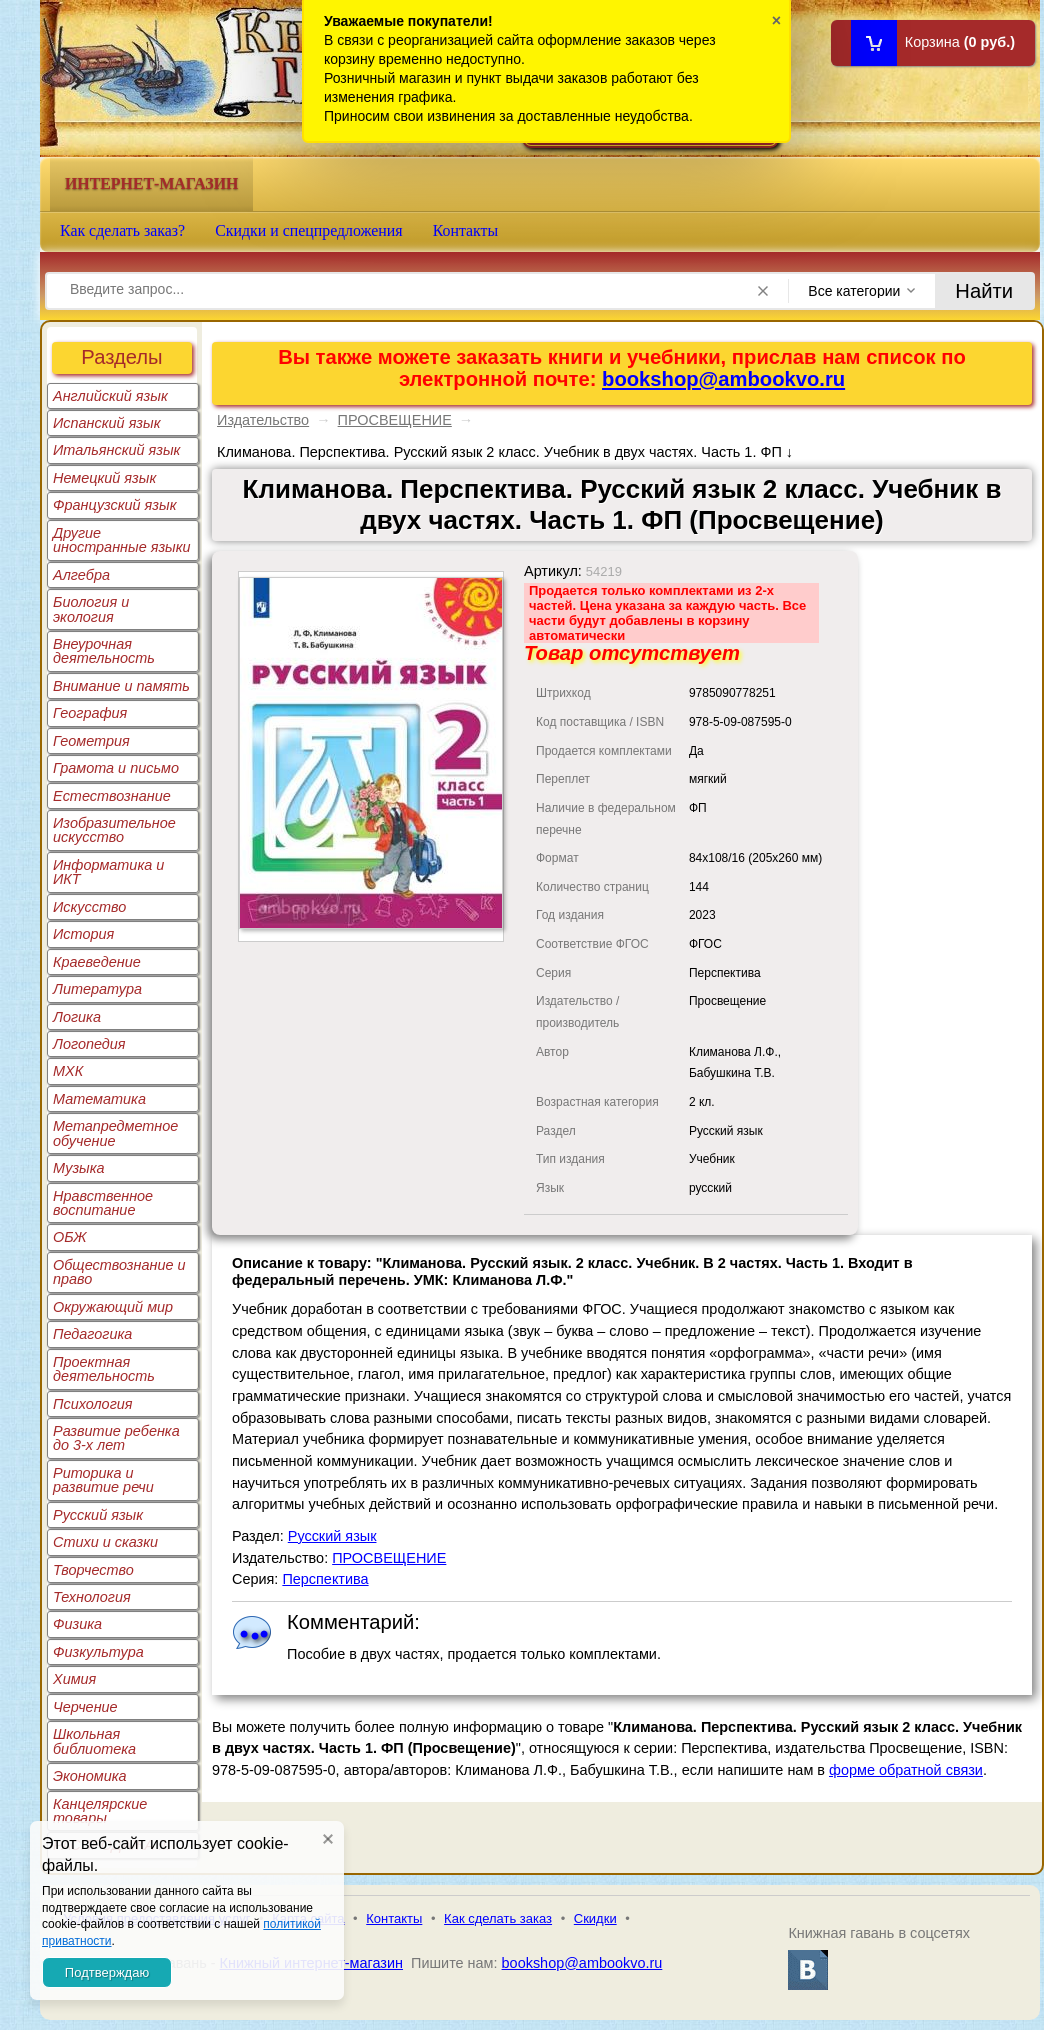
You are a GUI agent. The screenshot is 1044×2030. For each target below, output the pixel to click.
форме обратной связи (906, 1770)
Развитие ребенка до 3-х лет (116, 1438)
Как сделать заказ (498, 1918)
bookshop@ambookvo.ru (723, 379)
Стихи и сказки (105, 1542)
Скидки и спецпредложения (309, 230)
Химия (74, 1679)
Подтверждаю (107, 1972)
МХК (68, 1071)
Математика (99, 1099)
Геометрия (91, 741)
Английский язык (110, 396)
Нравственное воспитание (103, 1203)
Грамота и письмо (116, 768)
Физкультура (98, 1652)
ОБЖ (70, 1237)
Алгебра (81, 575)
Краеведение (97, 962)
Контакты (466, 230)
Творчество (93, 1570)
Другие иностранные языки (122, 540)
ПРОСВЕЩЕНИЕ (395, 420)
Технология (92, 1597)
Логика (77, 1017)
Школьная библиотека (94, 1741)
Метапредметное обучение (115, 1133)
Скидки (595, 1918)
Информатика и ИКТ (108, 872)
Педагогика (92, 1334)
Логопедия (89, 1044)
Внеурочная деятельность (104, 651)
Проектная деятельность (104, 1369)
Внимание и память (121, 686)
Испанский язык (107, 423)
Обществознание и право (119, 1272)
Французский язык (114, 505)
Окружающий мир (113, 1307)
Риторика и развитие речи (103, 1480)
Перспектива (325, 1579)
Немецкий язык (104, 478)
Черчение (85, 1707)
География (90, 713)
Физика (77, 1624)
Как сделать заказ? (122, 230)
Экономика (90, 1776)
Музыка (79, 1168)
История (83, 934)
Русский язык (98, 1515)
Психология (93, 1404)
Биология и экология (91, 609)
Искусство (89, 907)
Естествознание (112, 796)
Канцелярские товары (100, 1811)
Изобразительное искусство (114, 830)
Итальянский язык (116, 450)
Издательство (263, 420)
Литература (97, 989)
